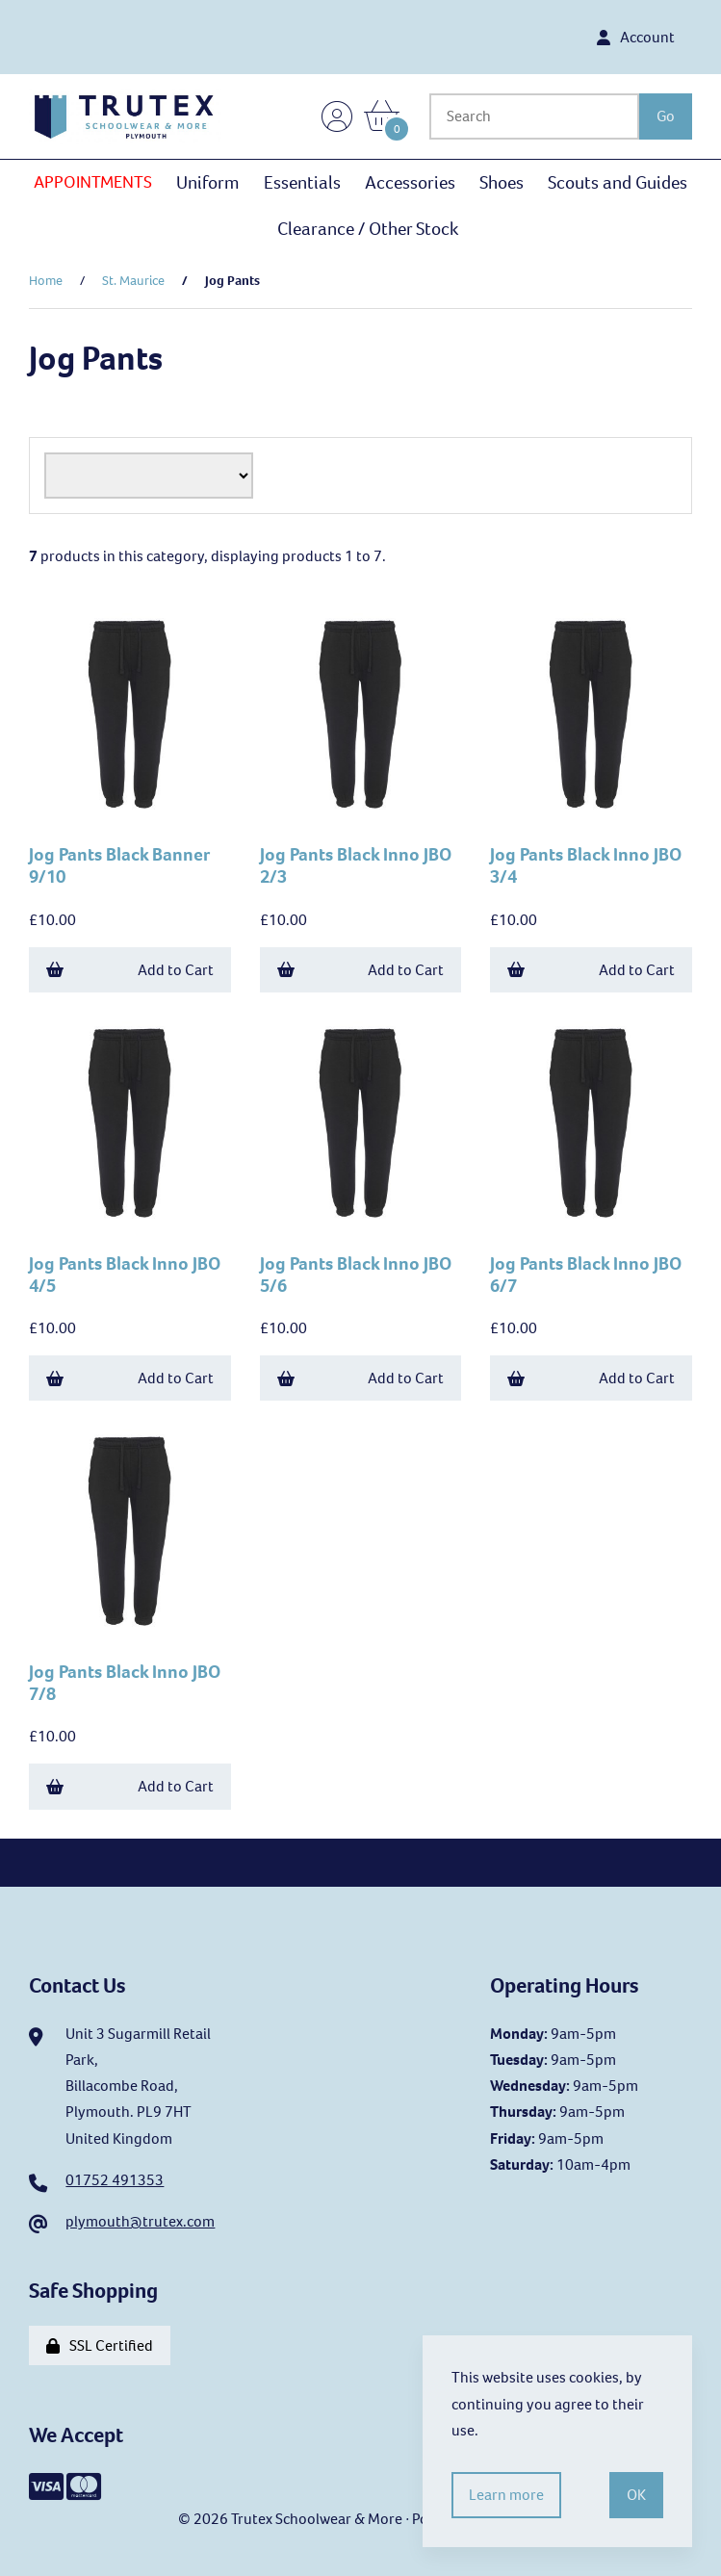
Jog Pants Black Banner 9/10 (119, 865)
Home (46, 280)
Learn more (506, 2495)
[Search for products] (534, 116)
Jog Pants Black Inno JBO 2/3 (355, 865)
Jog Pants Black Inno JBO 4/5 (124, 1274)
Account (636, 37)
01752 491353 (114, 2180)
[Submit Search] (665, 116)
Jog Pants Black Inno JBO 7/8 (124, 1683)
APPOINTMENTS (93, 181)
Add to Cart (130, 970)
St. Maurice (133, 280)
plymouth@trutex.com (140, 2221)
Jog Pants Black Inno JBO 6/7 (586, 1274)
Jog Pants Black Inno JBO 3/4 (586, 865)
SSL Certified (99, 2345)
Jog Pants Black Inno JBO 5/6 (355, 1274)
